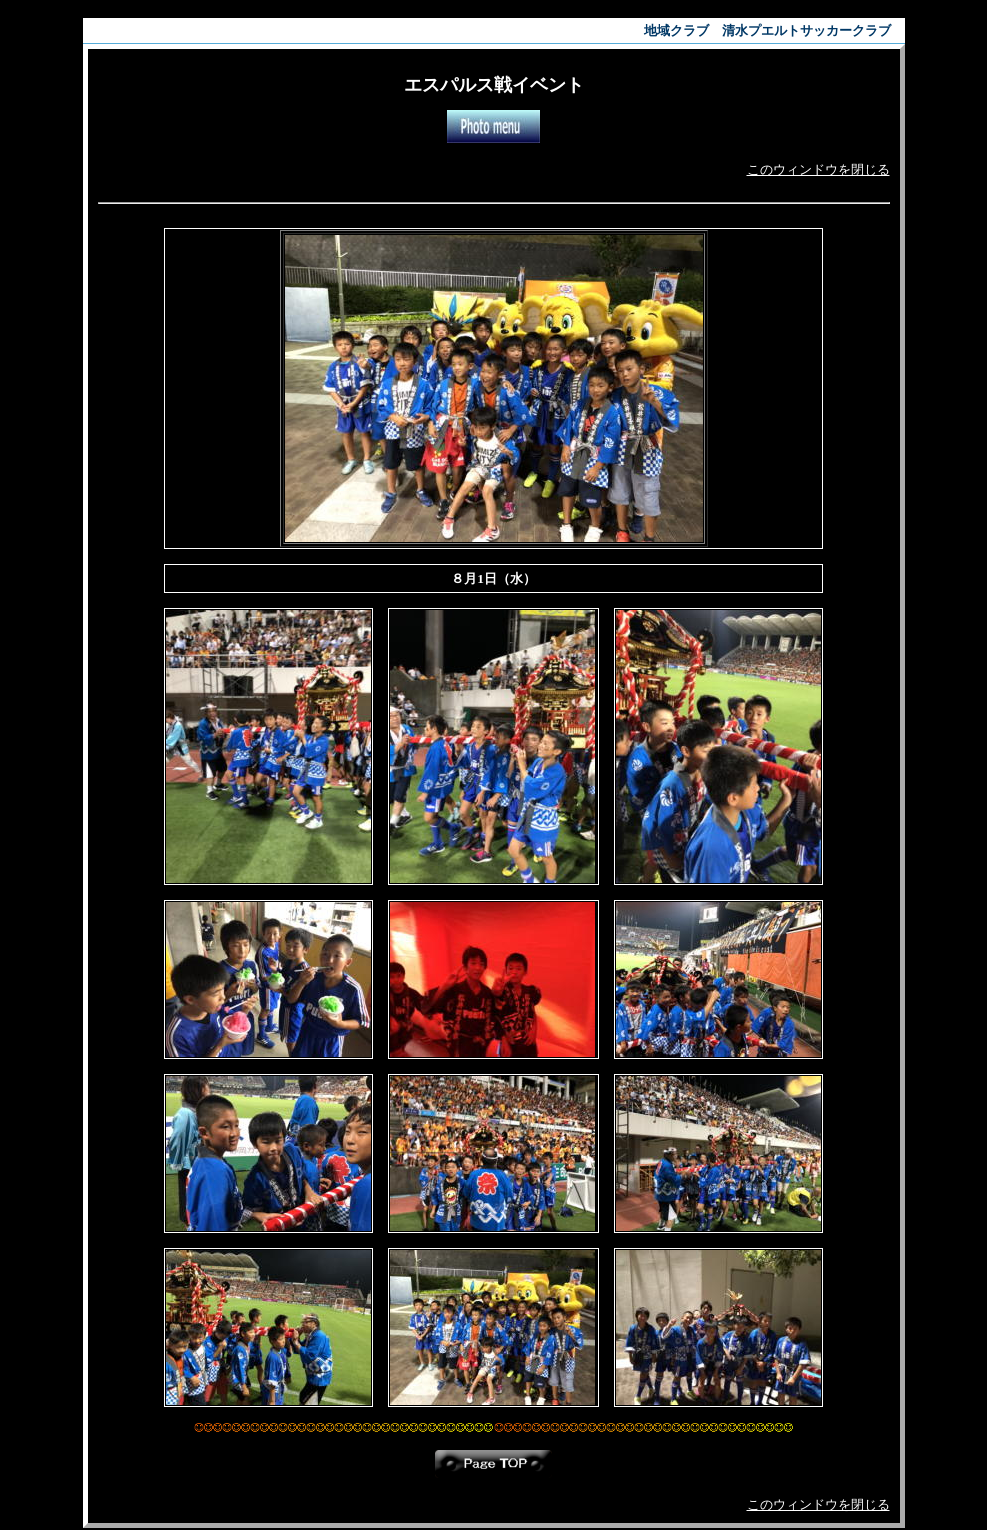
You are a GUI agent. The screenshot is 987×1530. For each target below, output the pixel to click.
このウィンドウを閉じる (818, 169)
